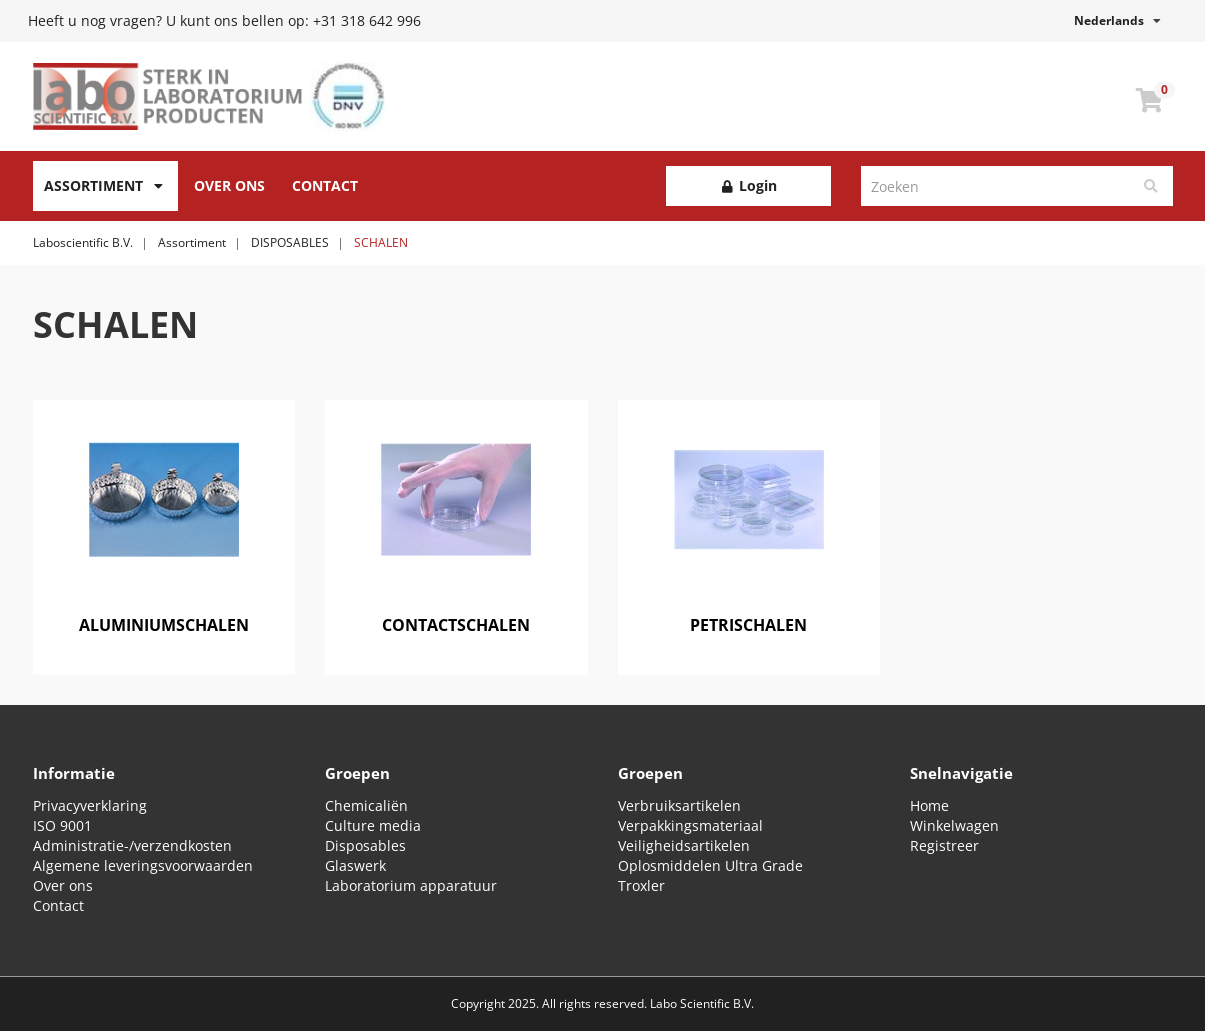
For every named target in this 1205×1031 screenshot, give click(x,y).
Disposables (365, 845)
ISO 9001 (62, 825)
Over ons (63, 885)
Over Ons (229, 185)
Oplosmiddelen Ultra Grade (710, 865)
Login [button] (748, 185)
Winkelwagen (954, 825)
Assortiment (93, 185)
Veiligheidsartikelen (684, 845)
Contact (325, 185)
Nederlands (1117, 20)
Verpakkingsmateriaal (690, 825)
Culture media (373, 825)
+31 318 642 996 (367, 20)
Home (929, 805)
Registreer (944, 845)
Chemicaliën (366, 805)
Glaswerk (355, 865)
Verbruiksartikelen (679, 805)
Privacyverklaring (90, 805)
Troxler (641, 885)
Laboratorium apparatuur (411, 885)
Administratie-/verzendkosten (132, 845)
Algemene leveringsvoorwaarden (143, 865)
